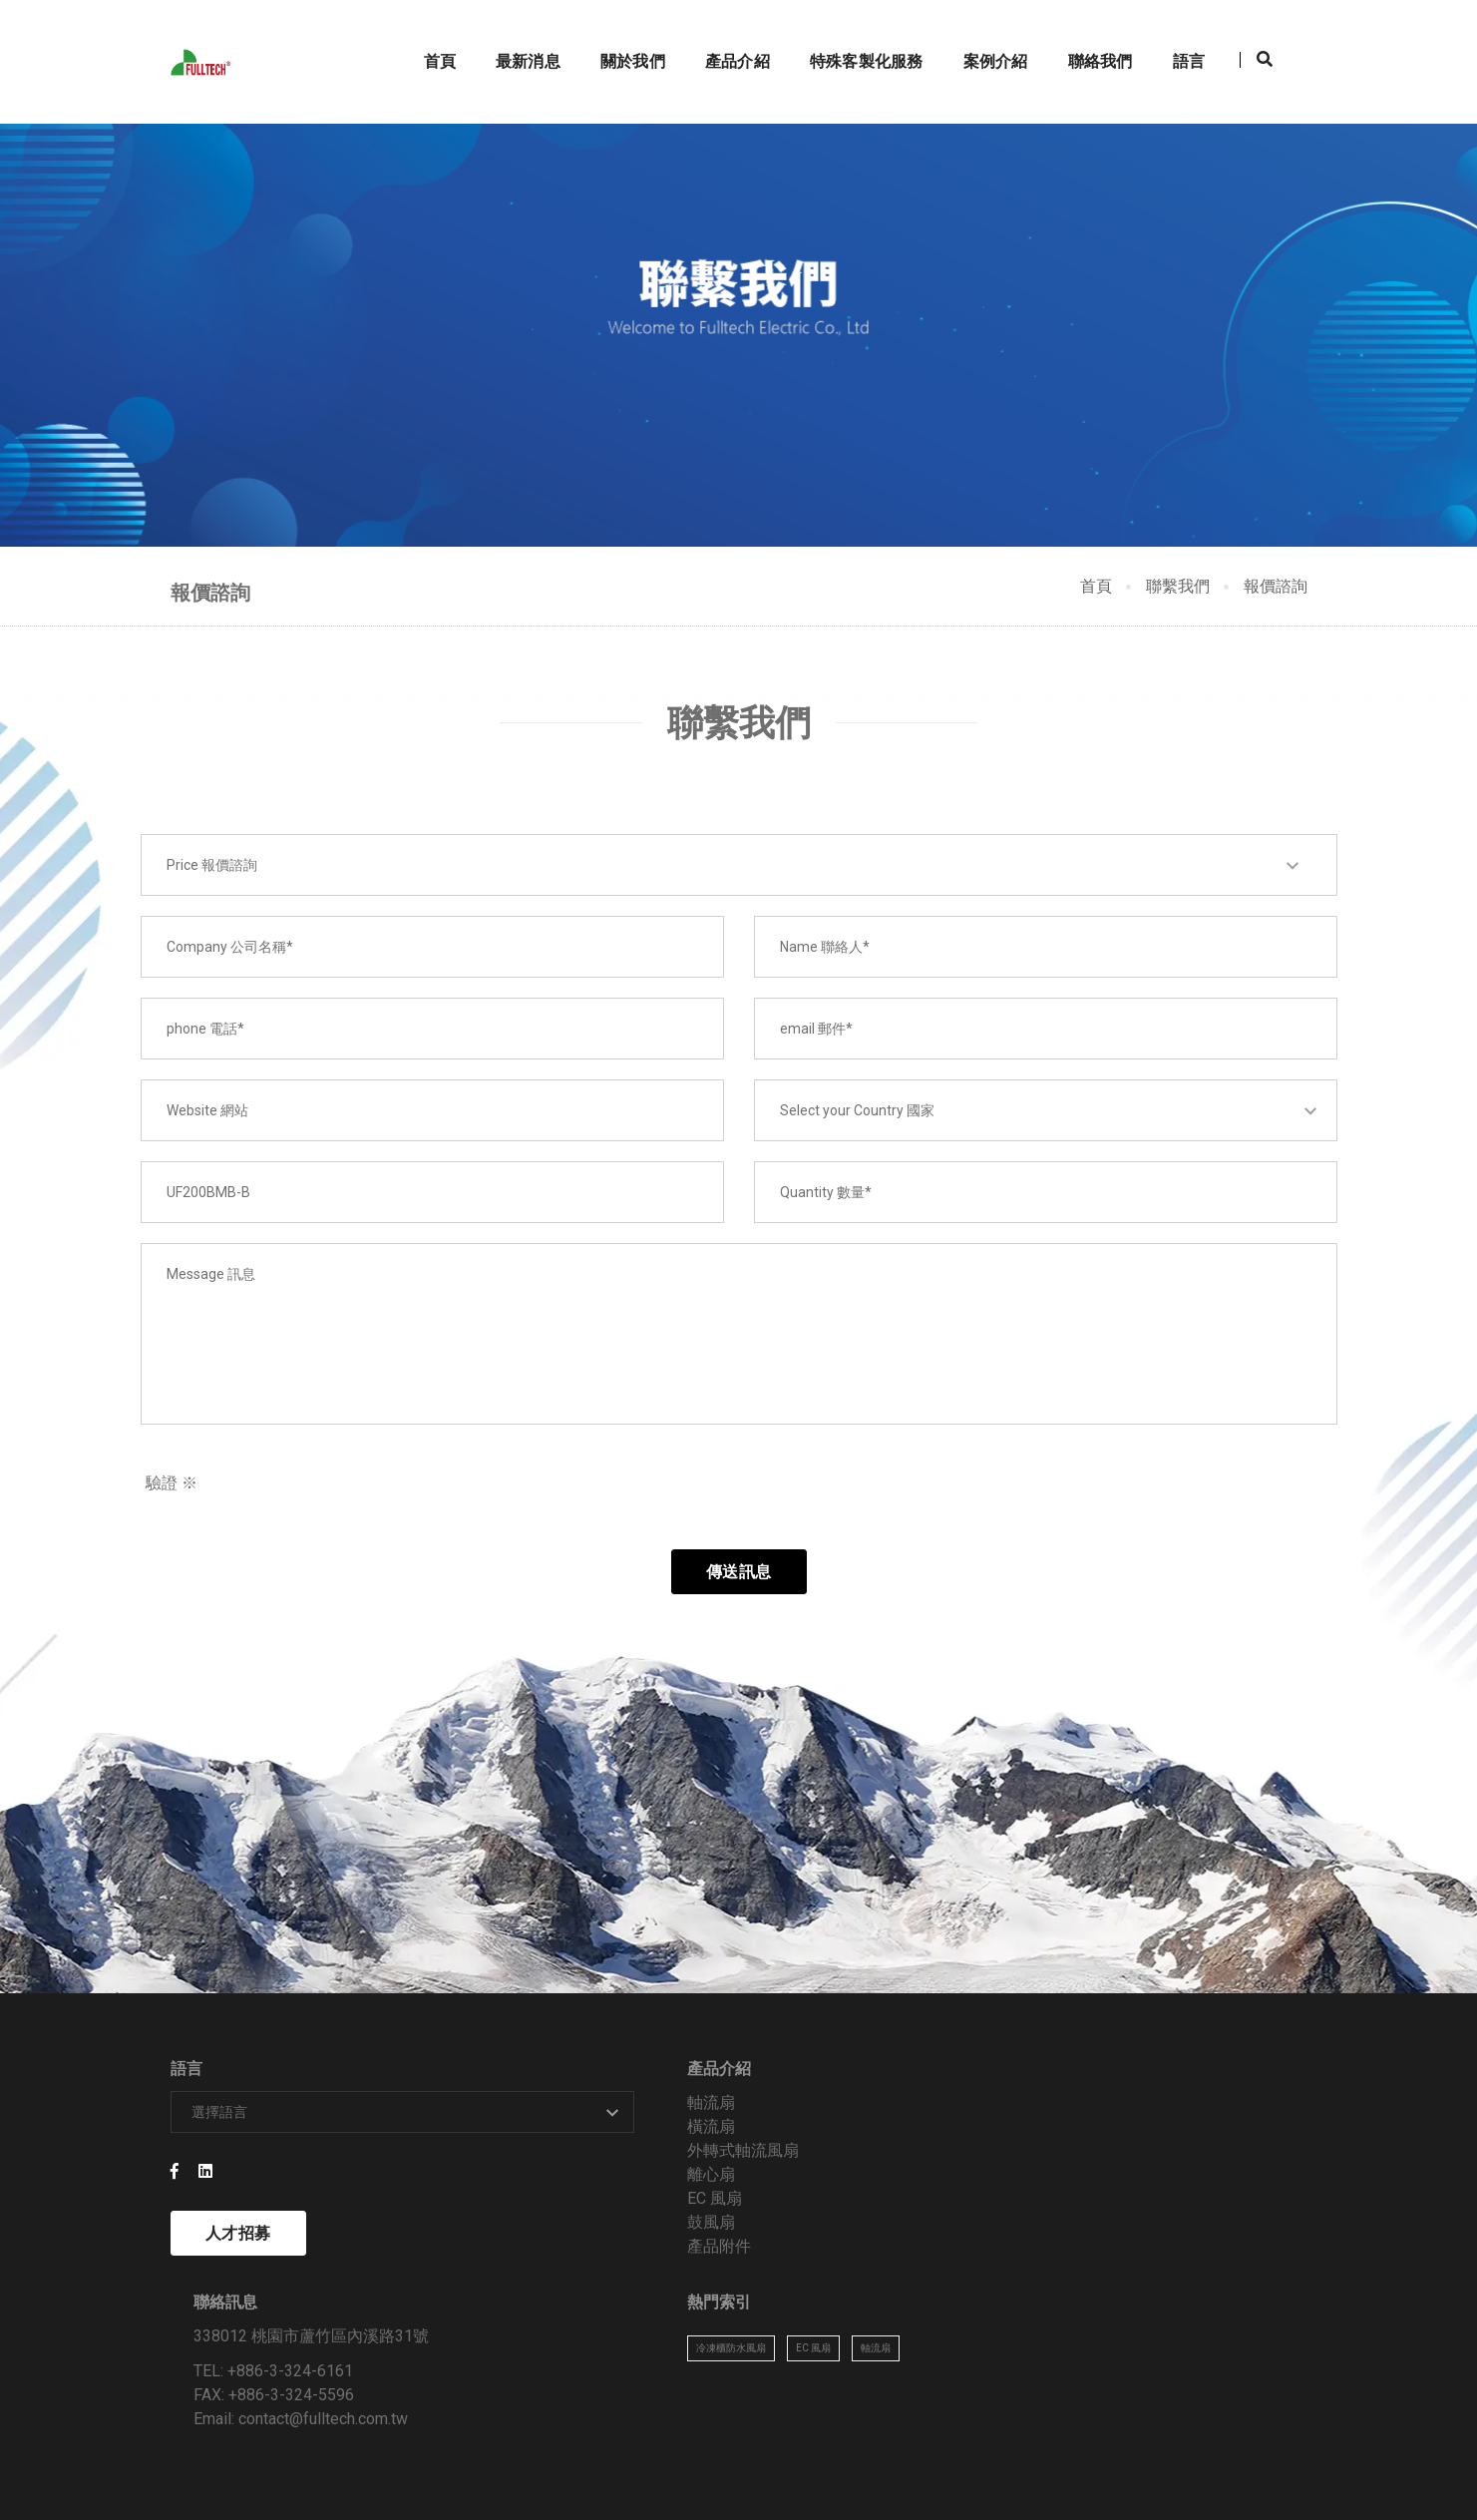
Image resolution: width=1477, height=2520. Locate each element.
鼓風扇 (516, 2261)
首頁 (425, 35)
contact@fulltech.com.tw (913, 2252)
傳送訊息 (739, 1600)
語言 (1174, 35)
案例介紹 (980, 35)
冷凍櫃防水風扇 (1119, 2153)
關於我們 (617, 35)
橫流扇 (516, 2165)
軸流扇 (516, 2141)
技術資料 (1218, 2458)
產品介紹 (722, 35)
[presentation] (925, 1519)
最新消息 (513, 35)
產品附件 (523, 2285)
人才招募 (238, 2272)
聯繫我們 (1178, 596)
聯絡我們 (1085, 35)
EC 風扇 (519, 2237)
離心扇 (516, 2213)
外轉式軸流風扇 (547, 2189)
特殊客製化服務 (852, 35)
